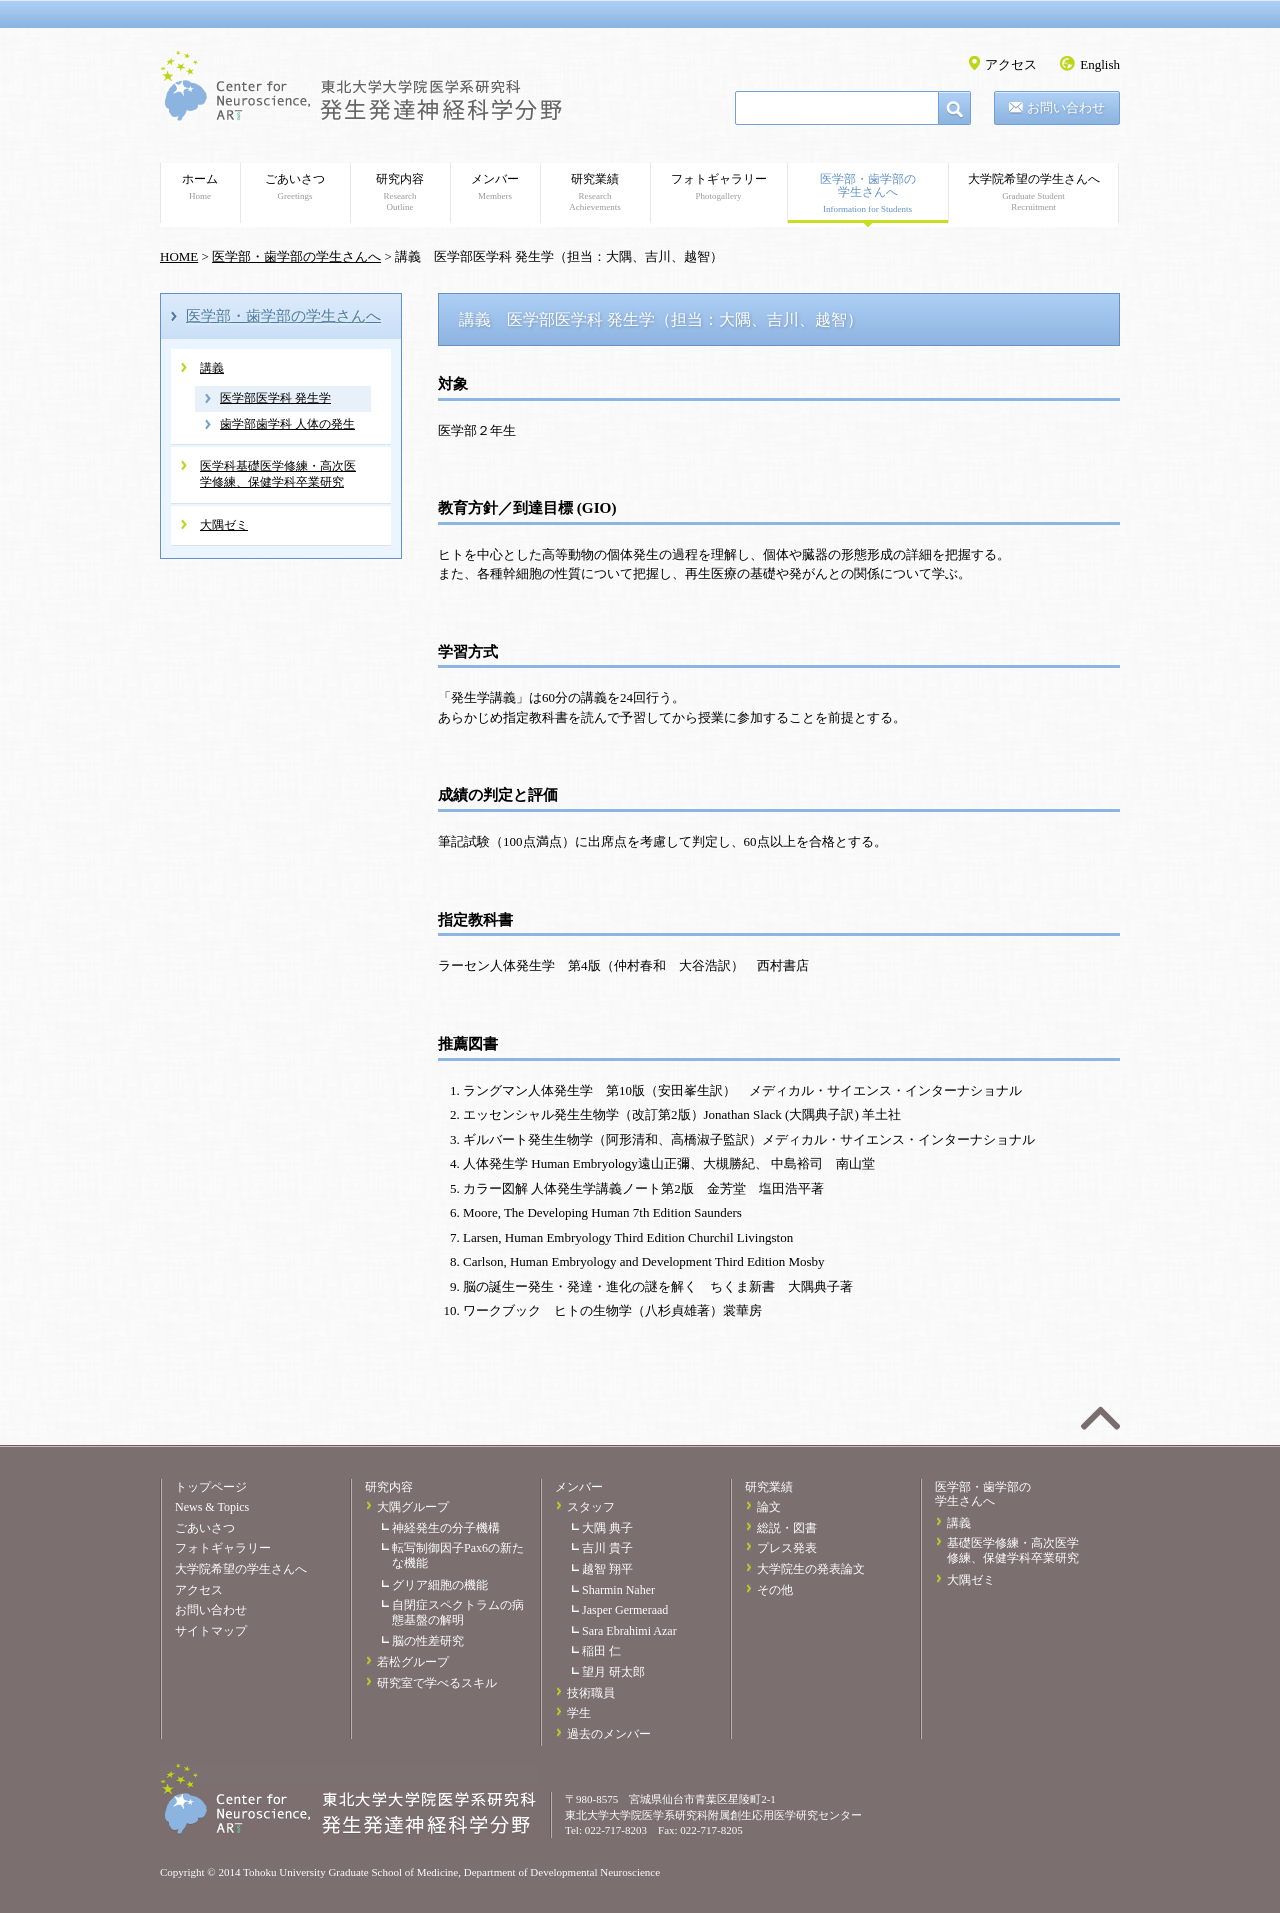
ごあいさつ (295, 187)
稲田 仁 (601, 1651)
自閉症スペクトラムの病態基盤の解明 (458, 1612)
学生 (579, 1713)
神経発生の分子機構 (446, 1528)
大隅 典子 (607, 1528)
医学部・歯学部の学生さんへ (867, 193)
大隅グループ (413, 1507)
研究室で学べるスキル (437, 1683)
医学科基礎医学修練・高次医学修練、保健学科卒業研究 (278, 474)
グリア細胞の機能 (440, 1585)
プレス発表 (787, 1548)
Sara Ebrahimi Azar (629, 1631)
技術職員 (591, 1693)
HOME (179, 256)
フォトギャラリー (718, 187)
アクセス (1011, 64)
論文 (769, 1507)
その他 (775, 1590)
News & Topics (212, 1507)
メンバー (495, 187)
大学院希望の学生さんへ (1033, 192)
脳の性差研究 (428, 1641)
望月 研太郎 (613, 1672)
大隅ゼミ (224, 525)
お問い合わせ (1066, 107)
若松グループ (413, 1662)
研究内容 (400, 192)
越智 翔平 (607, 1569)
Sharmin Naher (618, 1590)
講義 (212, 368)
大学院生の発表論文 (811, 1569)
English (1100, 64)
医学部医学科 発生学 (275, 398)
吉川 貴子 (607, 1548)
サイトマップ (211, 1631)
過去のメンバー (609, 1734)
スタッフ (591, 1507)
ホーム (200, 187)
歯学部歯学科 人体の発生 (287, 424)
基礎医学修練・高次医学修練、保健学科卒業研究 (1013, 1550)
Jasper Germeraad (625, 1610)
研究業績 (595, 192)
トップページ (211, 1487)
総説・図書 (787, 1528)
